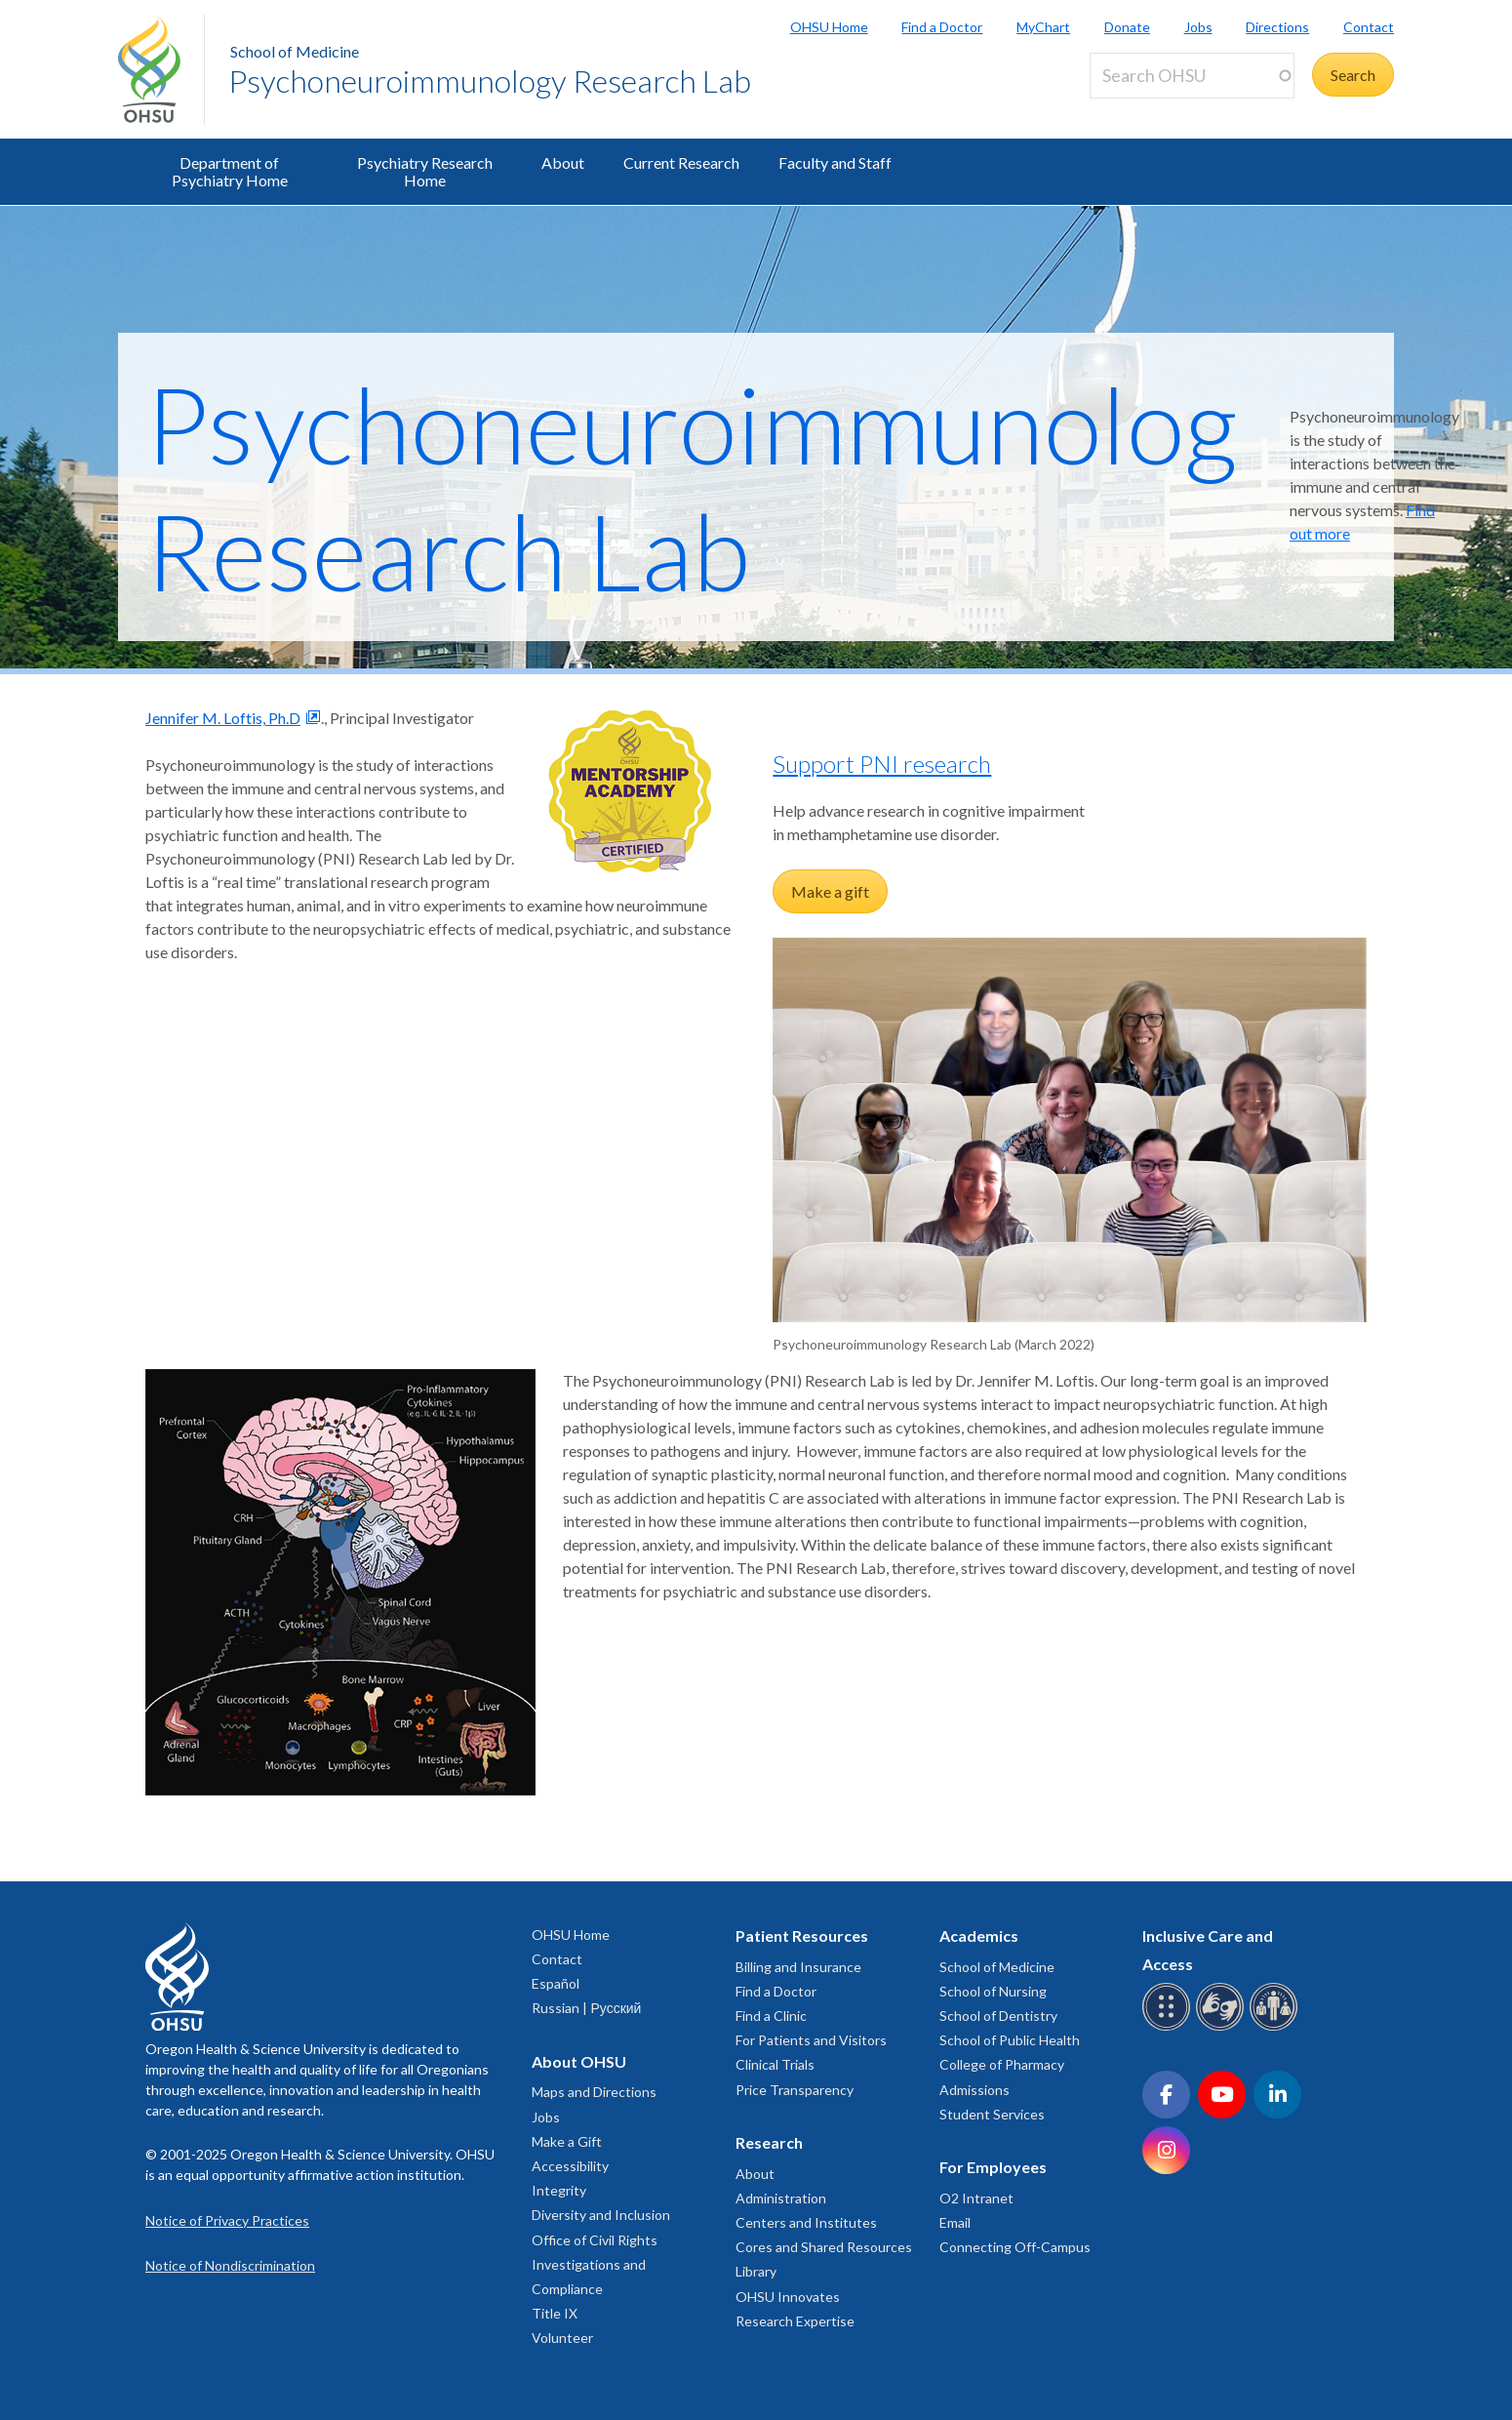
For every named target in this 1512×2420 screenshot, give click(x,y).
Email (955, 2222)
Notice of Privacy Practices (227, 2220)
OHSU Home (829, 27)
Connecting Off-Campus (1015, 2246)
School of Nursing (993, 1991)
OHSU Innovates (788, 2296)
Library (756, 2271)
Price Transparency (795, 2089)
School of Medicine (294, 51)
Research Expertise (795, 2321)
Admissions (974, 2089)
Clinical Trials (775, 2064)
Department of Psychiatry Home (230, 171)
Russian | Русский (586, 2007)
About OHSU (579, 2061)
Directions (1277, 27)
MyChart (1043, 27)
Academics (978, 1935)
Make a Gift (567, 2141)
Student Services (992, 2114)
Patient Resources (802, 1935)
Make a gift (830, 891)
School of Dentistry (998, 2015)
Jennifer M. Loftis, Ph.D (222, 717)
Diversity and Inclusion (601, 2214)
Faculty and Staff (835, 162)
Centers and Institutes (806, 2222)
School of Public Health (1009, 2040)
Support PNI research (882, 763)
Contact (1368, 27)
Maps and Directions (594, 2091)
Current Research (681, 162)
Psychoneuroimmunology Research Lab (489, 80)
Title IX (554, 2313)
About (562, 162)
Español (555, 1983)
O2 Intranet (976, 2198)
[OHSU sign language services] (1223, 2027)
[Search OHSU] (1192, 76)
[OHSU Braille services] (1169, 2027)
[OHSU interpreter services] (1276, 2027)
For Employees (993, 2167)
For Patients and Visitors (811, 2040)
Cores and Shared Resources (824, 2246)
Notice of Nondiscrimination (230, 2265)
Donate (1127, 27)
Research (769, 2142)
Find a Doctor (941, 27)
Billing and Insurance (798, 1966)
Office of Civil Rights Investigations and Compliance (594, 2264)
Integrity (559, 2190)
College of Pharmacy (1001, 2064)
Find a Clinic (771, 2015)
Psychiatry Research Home (425, 171)
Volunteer (562, 2337)
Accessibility (570, 2166)
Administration (781, 2198)
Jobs (1198, 27)
